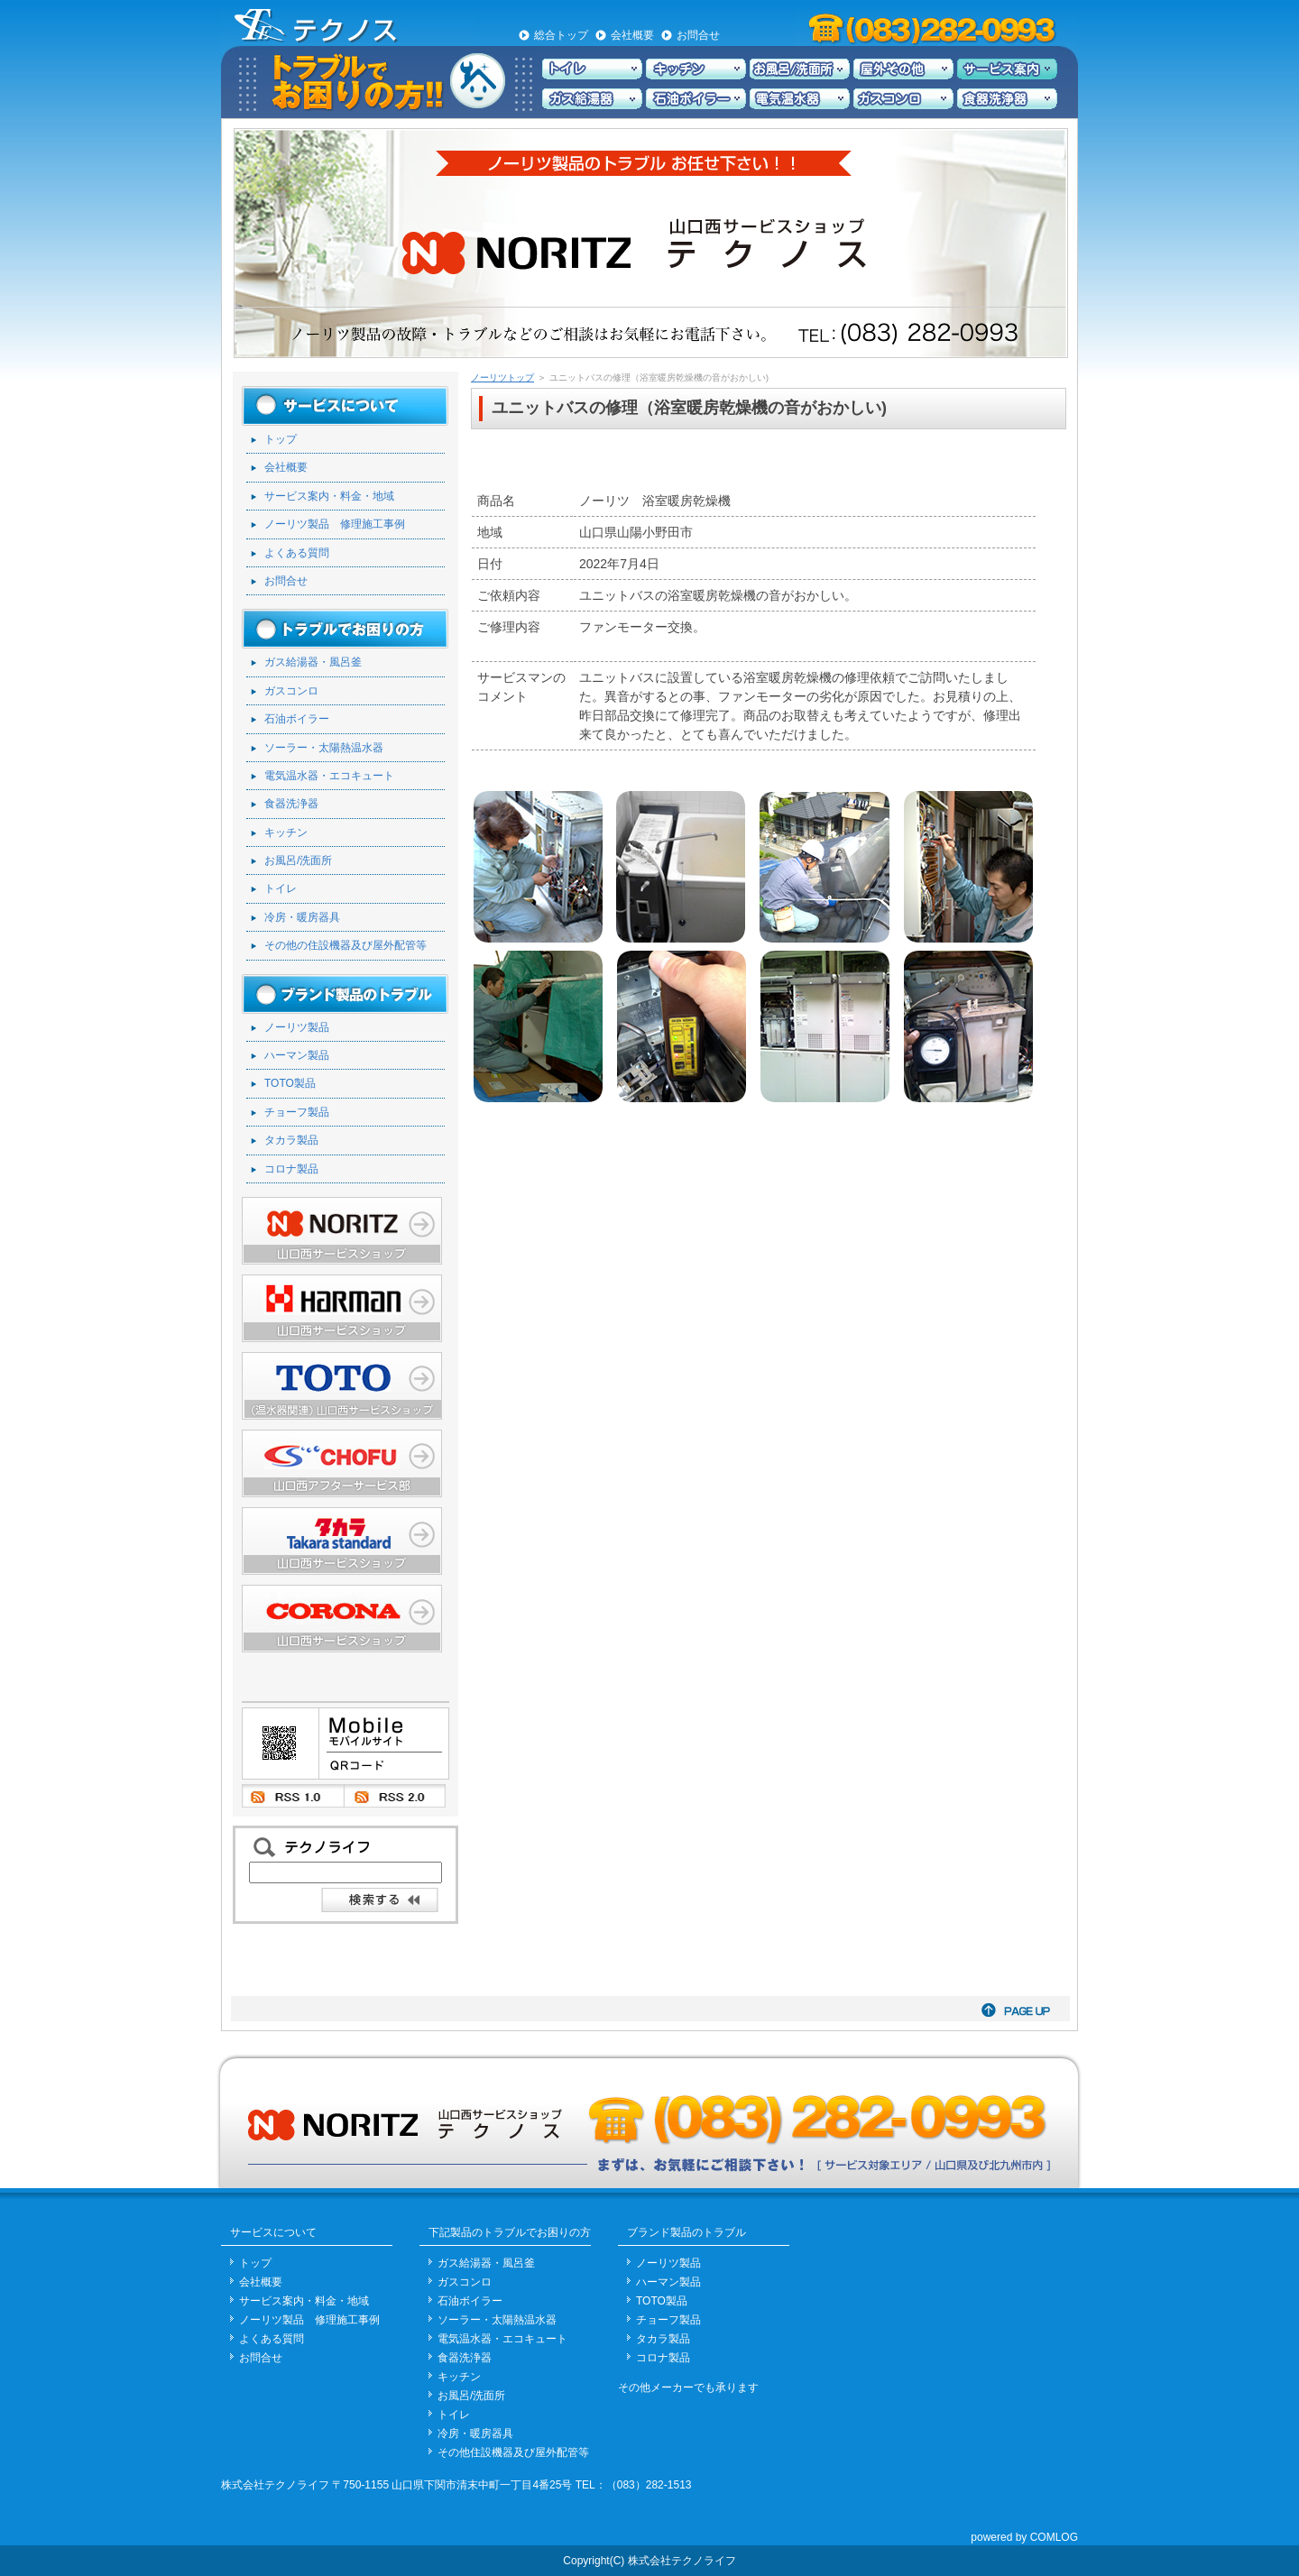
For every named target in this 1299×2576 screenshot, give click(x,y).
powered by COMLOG (1024, 2537)
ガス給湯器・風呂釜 (313, 662)
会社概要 (632, 35)
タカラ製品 (291, 1140)
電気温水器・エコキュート (329, 775)
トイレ (280, 888)
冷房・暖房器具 (302, 917)
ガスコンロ (291, 691)
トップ (280, 439)
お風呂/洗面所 (298, 860)
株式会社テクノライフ (275, 2485)
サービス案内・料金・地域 (329, 496)
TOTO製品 (290, 1083)
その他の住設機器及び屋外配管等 (345, 945)
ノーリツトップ (502, 377)
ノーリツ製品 (296, 1027)
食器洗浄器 (291, 803)
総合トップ (561, 35)
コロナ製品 (291, 1169)
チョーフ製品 (296, 1112)
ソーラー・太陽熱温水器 (323, 747)
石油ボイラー (296, 719)
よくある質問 (296, 553)
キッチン (286, 832)
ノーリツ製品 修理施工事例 (334, 524)
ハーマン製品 (296, 1055)
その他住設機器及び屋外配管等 (513, 2452)
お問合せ (698, 35)
